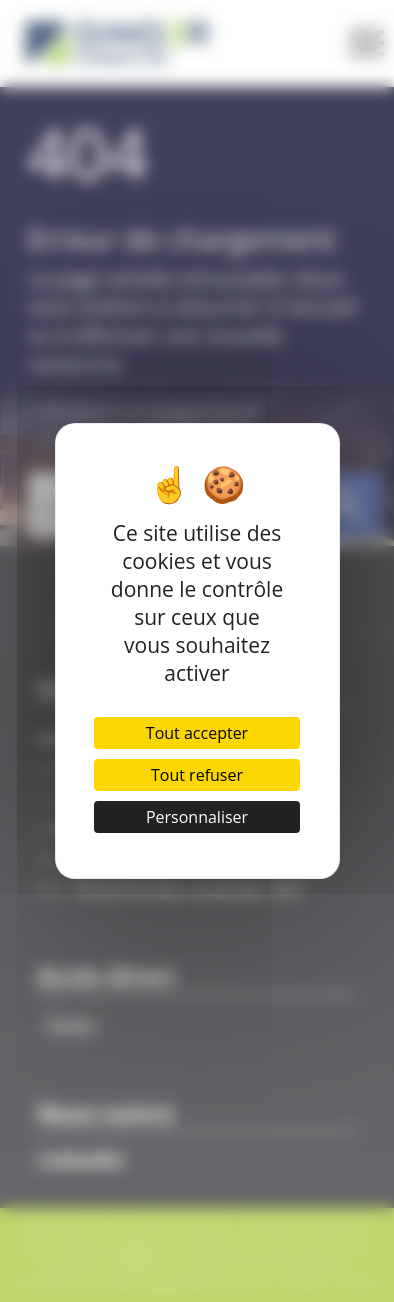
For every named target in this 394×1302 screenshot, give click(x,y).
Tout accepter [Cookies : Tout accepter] (197, 733)
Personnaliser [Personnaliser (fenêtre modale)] (197, 817)
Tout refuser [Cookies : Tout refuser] (197, 775)
